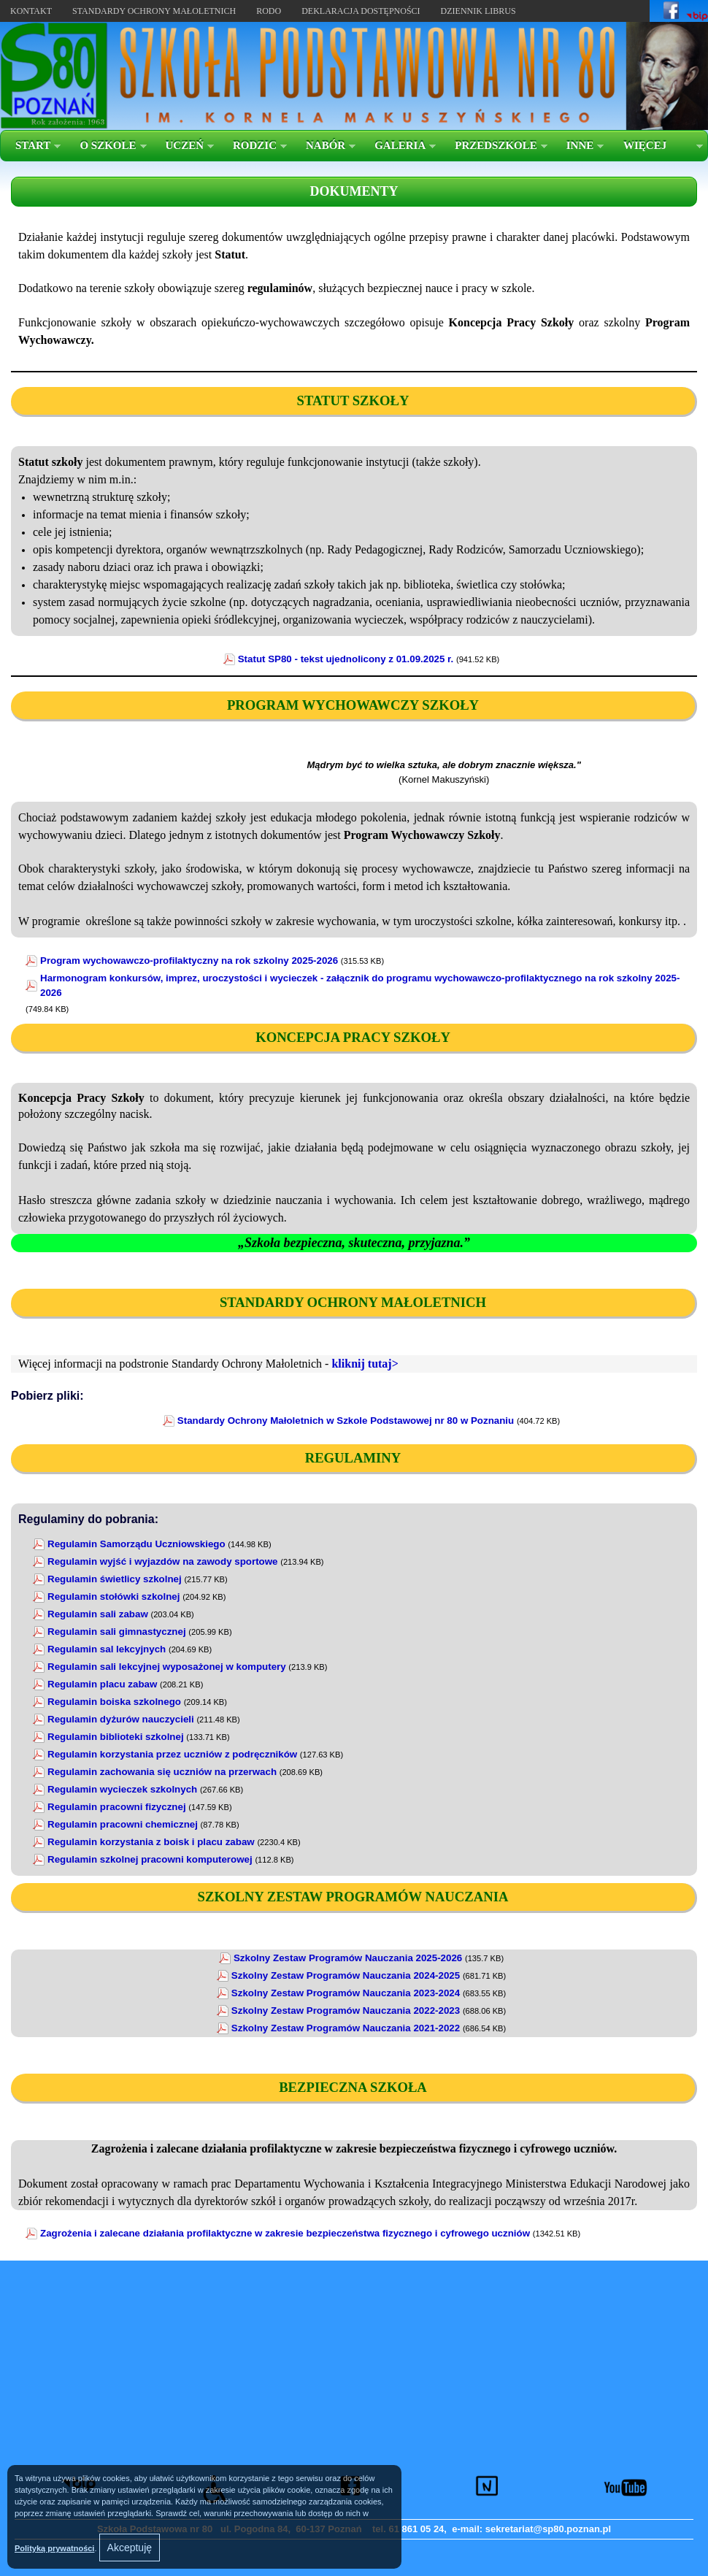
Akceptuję (129, 2547)
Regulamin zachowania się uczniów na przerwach (162, 1771)
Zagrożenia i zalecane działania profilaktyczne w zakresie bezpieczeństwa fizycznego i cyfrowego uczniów (285, 2233)
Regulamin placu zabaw (102, 1684)
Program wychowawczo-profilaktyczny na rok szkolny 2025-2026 (189, 960)
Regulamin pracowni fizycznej (116, 1806)
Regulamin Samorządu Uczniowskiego (136, 1543)
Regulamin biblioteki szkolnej (115, 1736)
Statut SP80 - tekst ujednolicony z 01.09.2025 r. (346, 658)
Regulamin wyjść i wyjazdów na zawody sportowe (162, 1561)
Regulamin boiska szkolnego (114, 1701)
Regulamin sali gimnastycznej (116, 1631)
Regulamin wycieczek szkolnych (122, 1789)
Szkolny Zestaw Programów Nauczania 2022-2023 (345, 2010)
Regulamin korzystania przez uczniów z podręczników (172, 1754)
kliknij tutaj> (364, 1363)
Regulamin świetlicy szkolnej (114, 1578)
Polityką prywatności (54, 2548)
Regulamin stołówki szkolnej (113, 1596)
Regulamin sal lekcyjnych (106, 1649)
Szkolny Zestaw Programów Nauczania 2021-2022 (345, 2028)
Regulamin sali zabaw (97, 1614)
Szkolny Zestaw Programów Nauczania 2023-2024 (345, 1992)
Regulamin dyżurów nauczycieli (120, 1719)
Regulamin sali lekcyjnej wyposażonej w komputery (166, 1666)
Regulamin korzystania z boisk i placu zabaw (151, 1841)
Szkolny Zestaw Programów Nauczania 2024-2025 (345, 1975)
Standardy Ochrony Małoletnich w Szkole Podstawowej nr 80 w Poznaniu (345, 1420)
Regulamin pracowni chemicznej (122, 1824)
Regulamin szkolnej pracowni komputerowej (150, 1859)
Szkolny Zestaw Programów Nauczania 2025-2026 (348, 1957)
